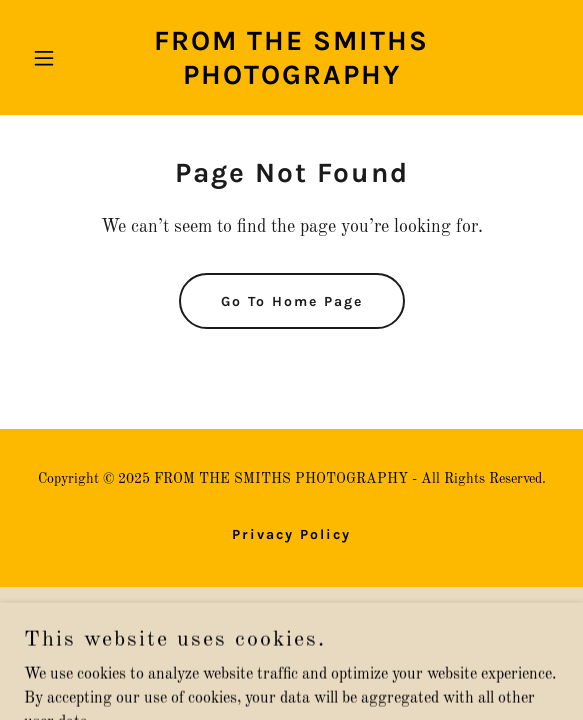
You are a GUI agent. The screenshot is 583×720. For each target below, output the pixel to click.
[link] (291, 80)
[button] (64, 58)
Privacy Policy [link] (291, 534)
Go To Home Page (292, 301)
